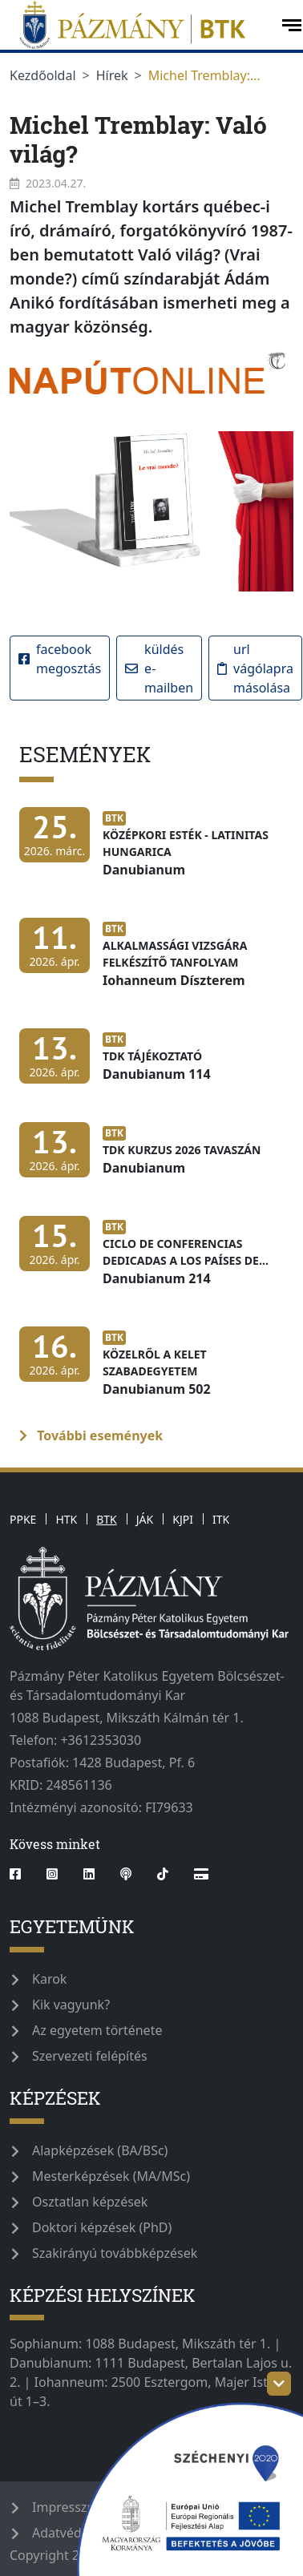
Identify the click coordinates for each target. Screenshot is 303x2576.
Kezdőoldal (43, 75)
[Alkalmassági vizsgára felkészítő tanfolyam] (151, 962)
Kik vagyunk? (71, 2004)
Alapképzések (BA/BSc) (100, 2150)
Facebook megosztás (59, 658)
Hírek (112, 75)
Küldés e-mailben (159, 668)
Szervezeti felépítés (89, 2056)
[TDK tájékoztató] (119, 1064)
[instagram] (52, 1874)
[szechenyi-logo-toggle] (279, 2384)
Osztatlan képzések (89, 2202)
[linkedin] (89, 1874)
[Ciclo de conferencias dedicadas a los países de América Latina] (151, 1260)
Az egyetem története (97, 2030)
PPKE (23, 1519)
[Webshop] (201, 1874)
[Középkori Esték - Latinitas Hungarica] (151, 851)
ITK (220, 1519)
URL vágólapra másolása (255, 668)
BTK (106, 1519)
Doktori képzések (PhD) (102, 2227)
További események (91, 1435)
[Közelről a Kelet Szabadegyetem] (151, 1370)
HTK (66, 1519)
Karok (49, 1979)
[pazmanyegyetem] (139, 25)
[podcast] (125, 1874)
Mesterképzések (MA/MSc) (111, 2176)
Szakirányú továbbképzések (114, 2253)
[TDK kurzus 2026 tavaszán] (144, 1157)
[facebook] (22, 1874)
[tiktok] (162, 1874)
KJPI (182, 1519)
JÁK (144, 1519)
